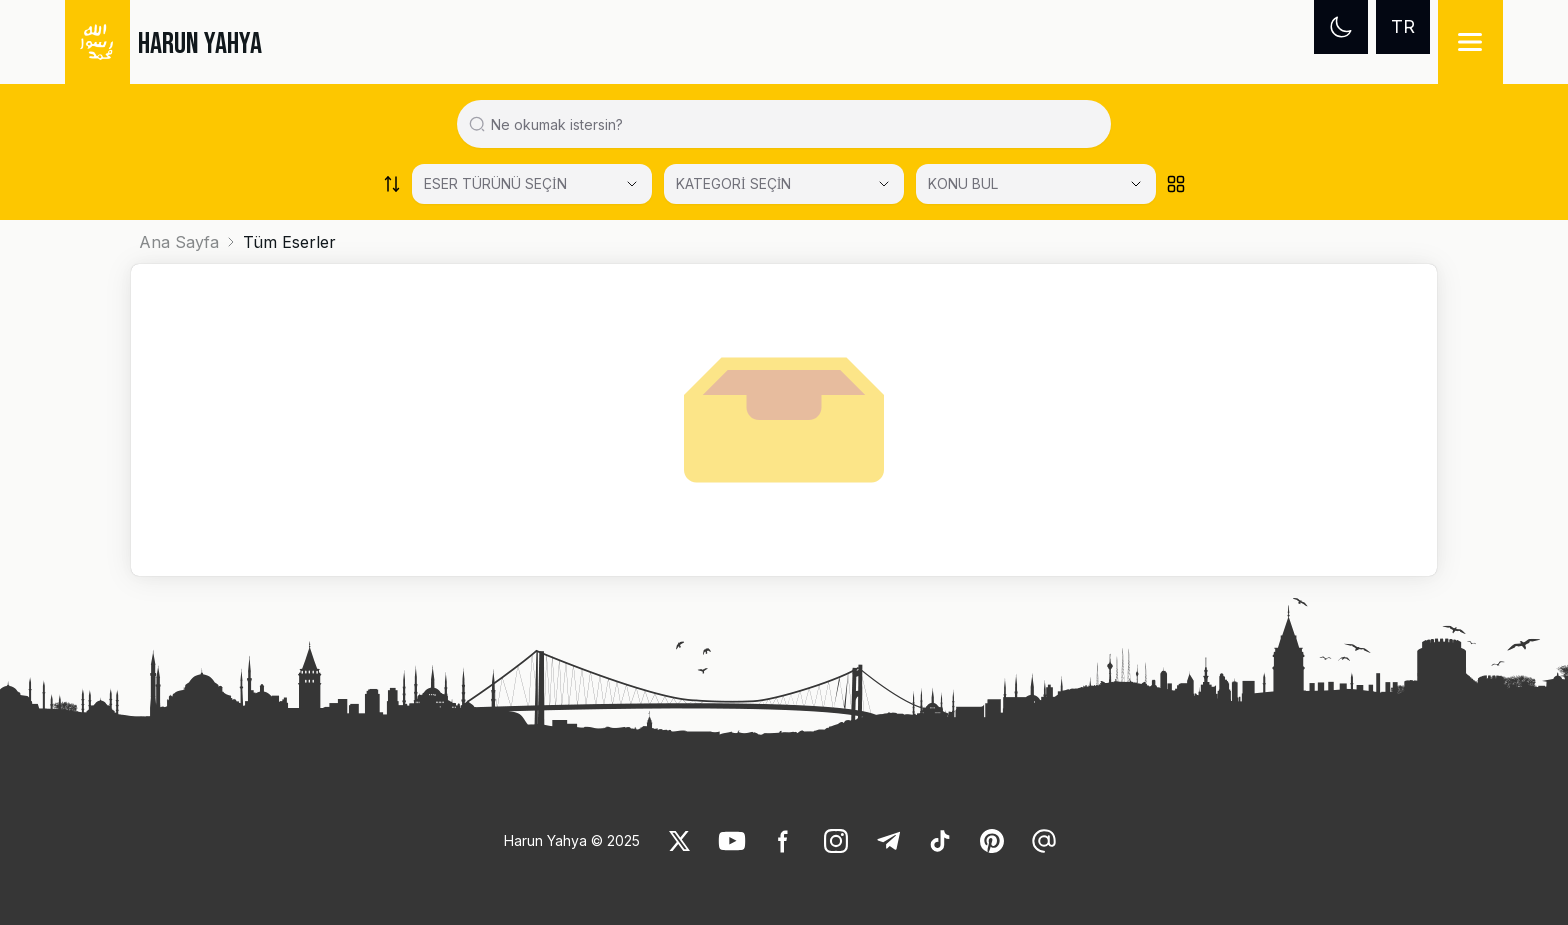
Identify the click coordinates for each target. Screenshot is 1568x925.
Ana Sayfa (179, 242)
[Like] (680, 841)
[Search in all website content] (791, 124)
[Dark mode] (1341, 27)
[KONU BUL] (1036, 184)
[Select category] (532, 184)
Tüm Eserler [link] (289, 242)
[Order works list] (392, 184)
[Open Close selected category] (1136, 184)
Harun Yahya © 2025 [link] (572, 840)
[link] (680, 841)
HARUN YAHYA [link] (200, 44)
